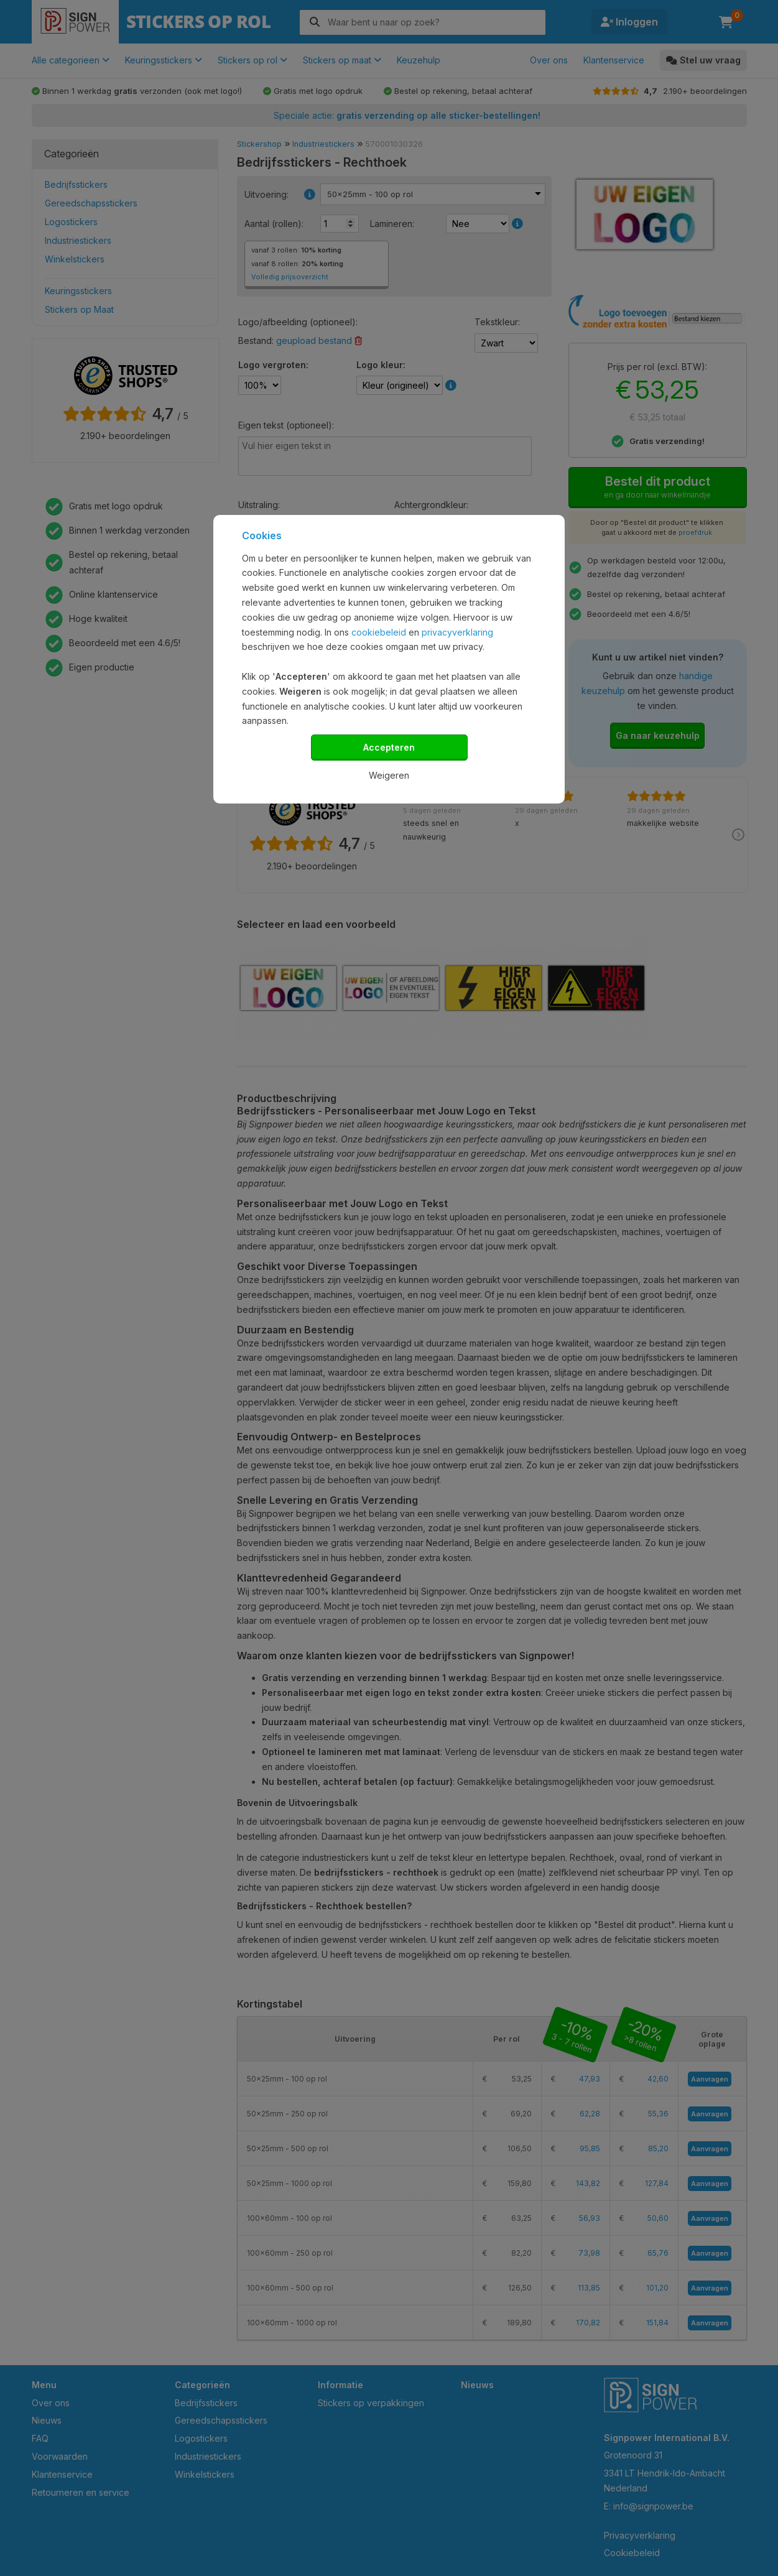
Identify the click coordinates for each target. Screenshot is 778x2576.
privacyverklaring (457, 632)
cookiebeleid (378, 632)
